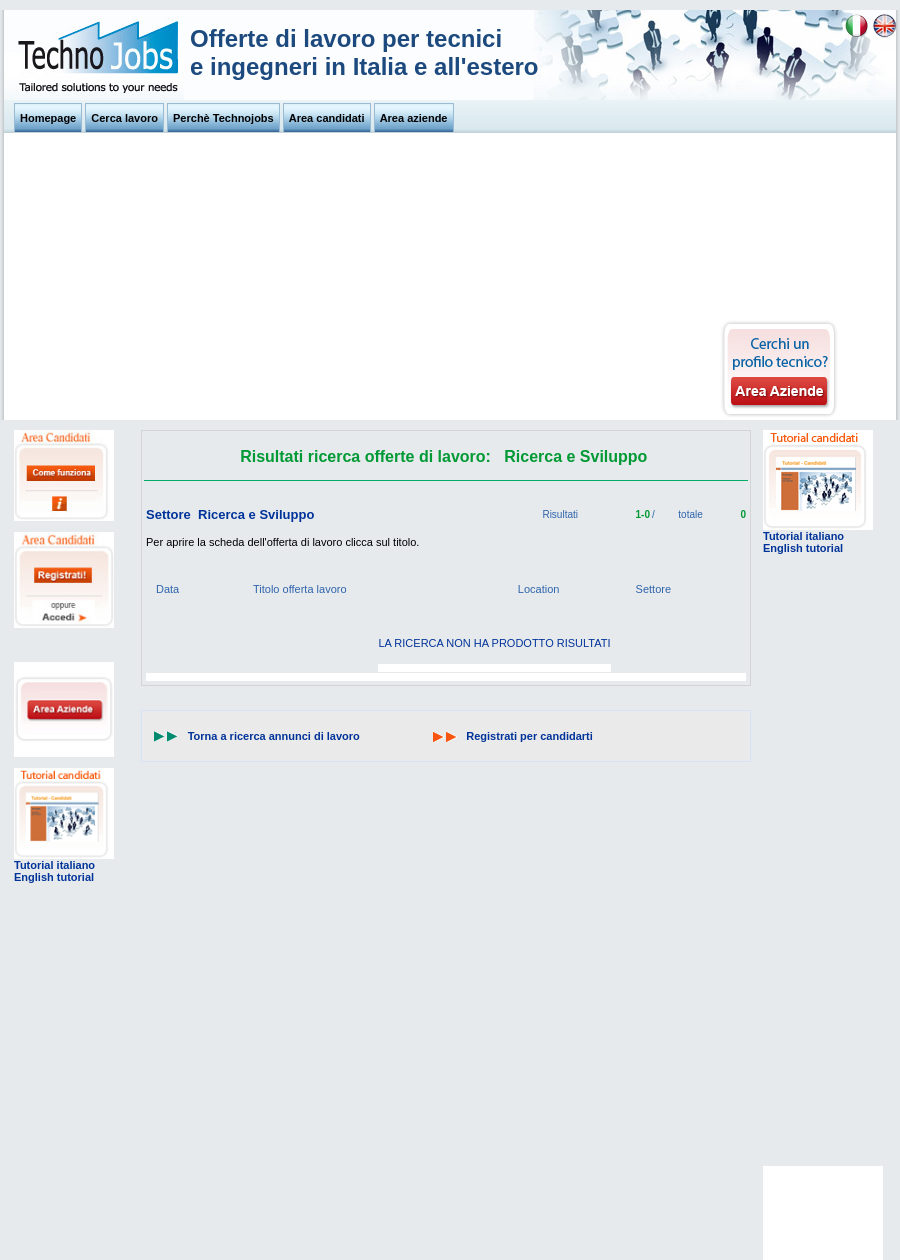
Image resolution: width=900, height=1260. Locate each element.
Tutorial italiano (54, 865)
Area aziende (414, 118)
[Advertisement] (363, 278)
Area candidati (327, 118)
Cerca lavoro (124, 118)
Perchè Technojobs (223, 118)
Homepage (48, 118)
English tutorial (54, 877)
